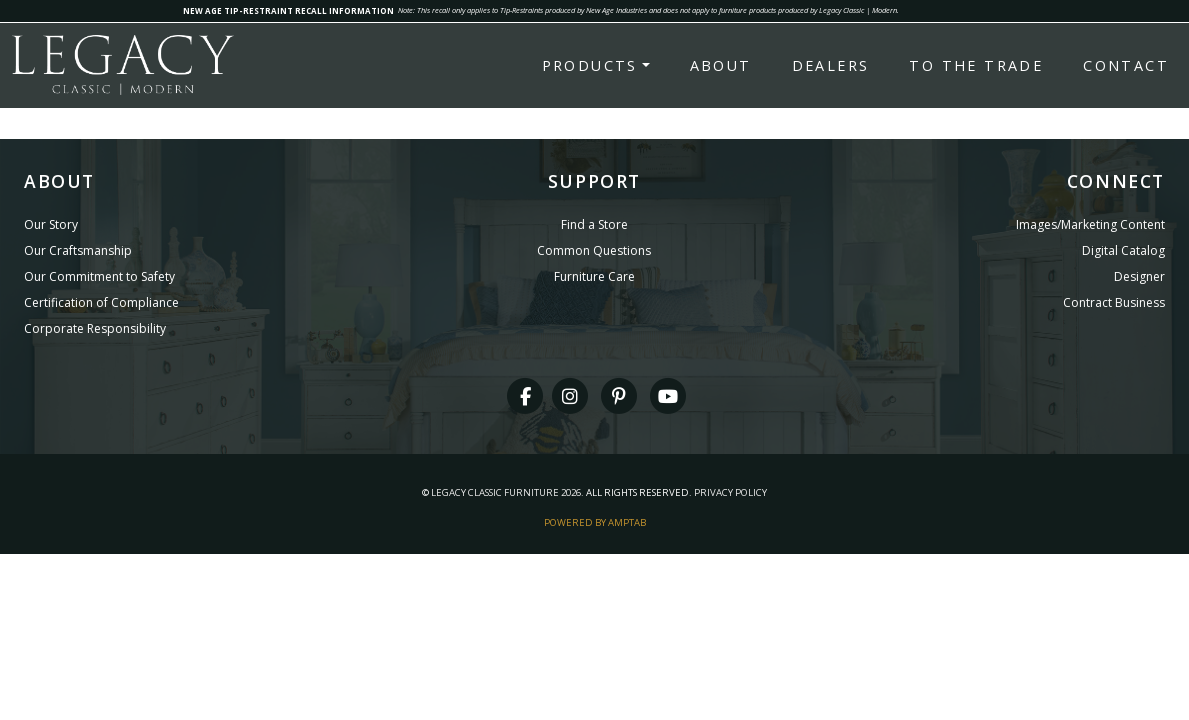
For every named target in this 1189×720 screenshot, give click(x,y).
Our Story (51, 224)
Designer (1139, 276)
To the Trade (976, 65)
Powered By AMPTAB (595, 522)
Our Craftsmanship (78, 250)
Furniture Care (594, 276)
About (721, 65)
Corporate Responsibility (95, 328)
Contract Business (1114, 302)
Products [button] (590, 65)
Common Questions (594, 250)
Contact (1126, 65)
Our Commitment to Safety (99, 276)
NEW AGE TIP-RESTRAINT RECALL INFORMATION (288, 10)
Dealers (831, 65)
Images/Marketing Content (1090, 224)
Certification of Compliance (101, 302)
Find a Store (594, 224)
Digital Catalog (1123, 250)
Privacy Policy (730, 492)
